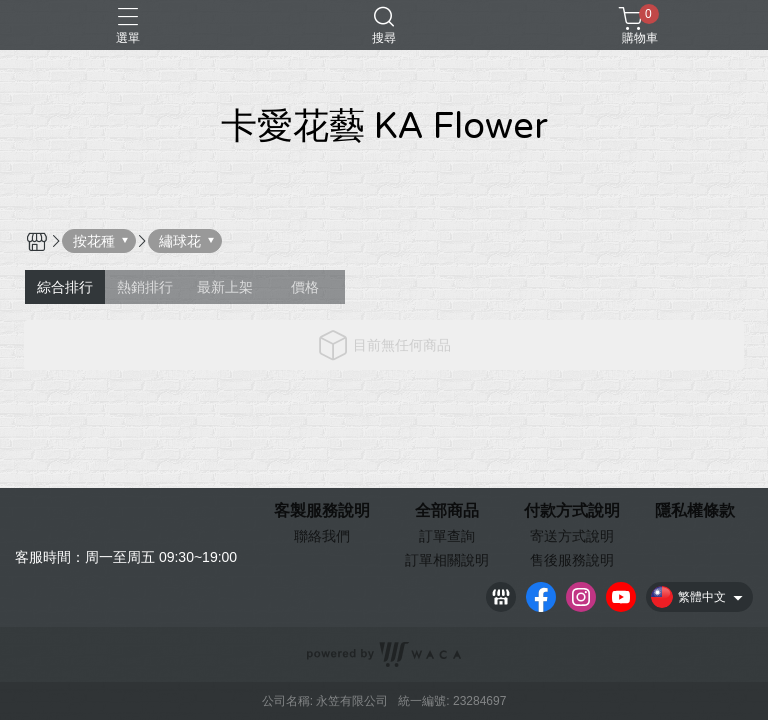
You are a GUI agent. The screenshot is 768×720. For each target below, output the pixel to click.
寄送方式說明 (572, 536)
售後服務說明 (572, 560)
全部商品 (447, 511)
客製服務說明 (322, 511)
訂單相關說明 (447, 560)
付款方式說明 (572, 511)
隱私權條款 (695, 511)
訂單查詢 (447, 536)
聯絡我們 (322, 536)
